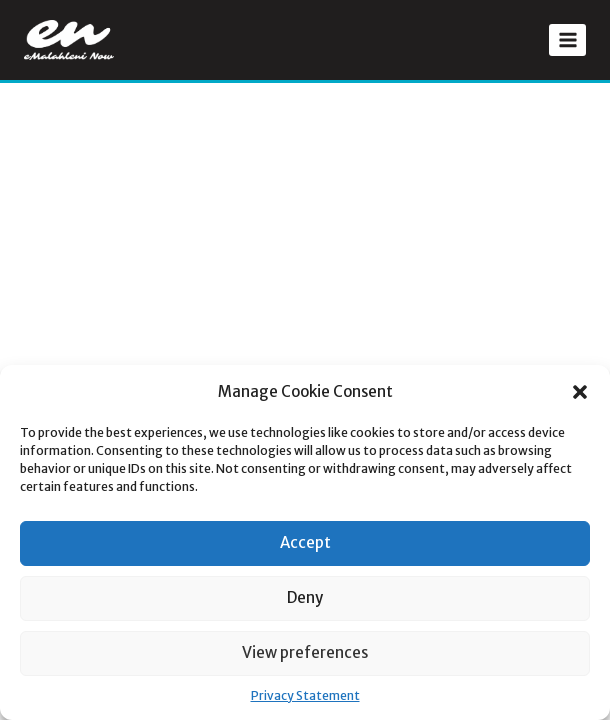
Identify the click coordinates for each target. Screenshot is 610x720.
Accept (305, 542)
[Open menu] (567, 39)
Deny (305, 597)
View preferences (305, 652)
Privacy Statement (305, 695)
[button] (580, 392)
